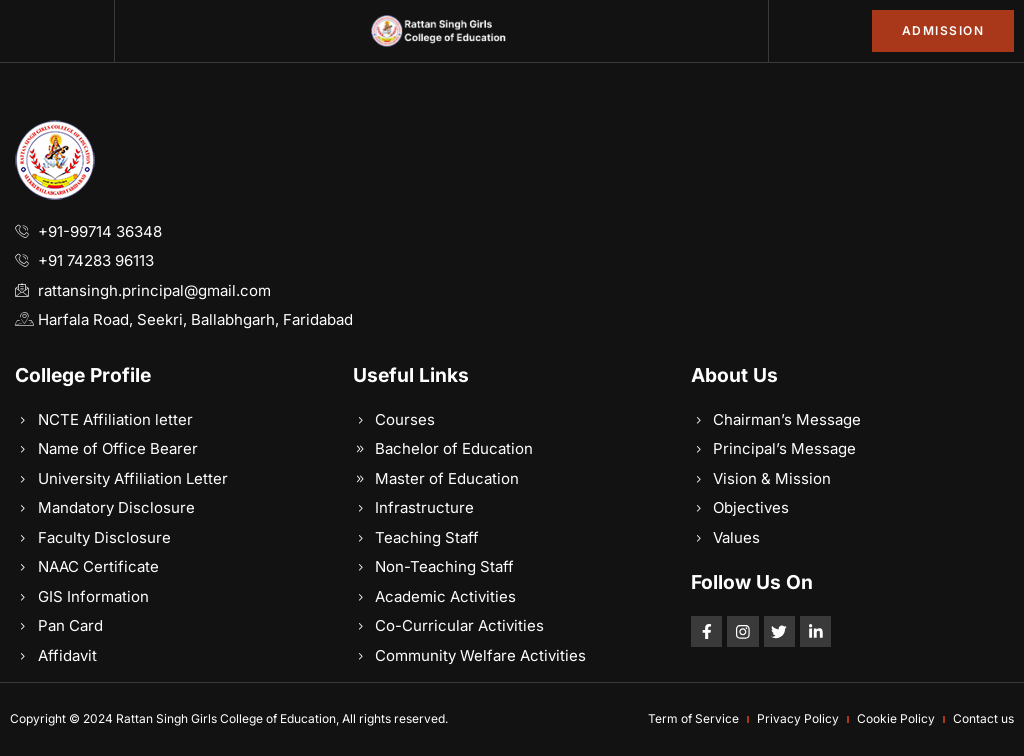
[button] (57, 31)
